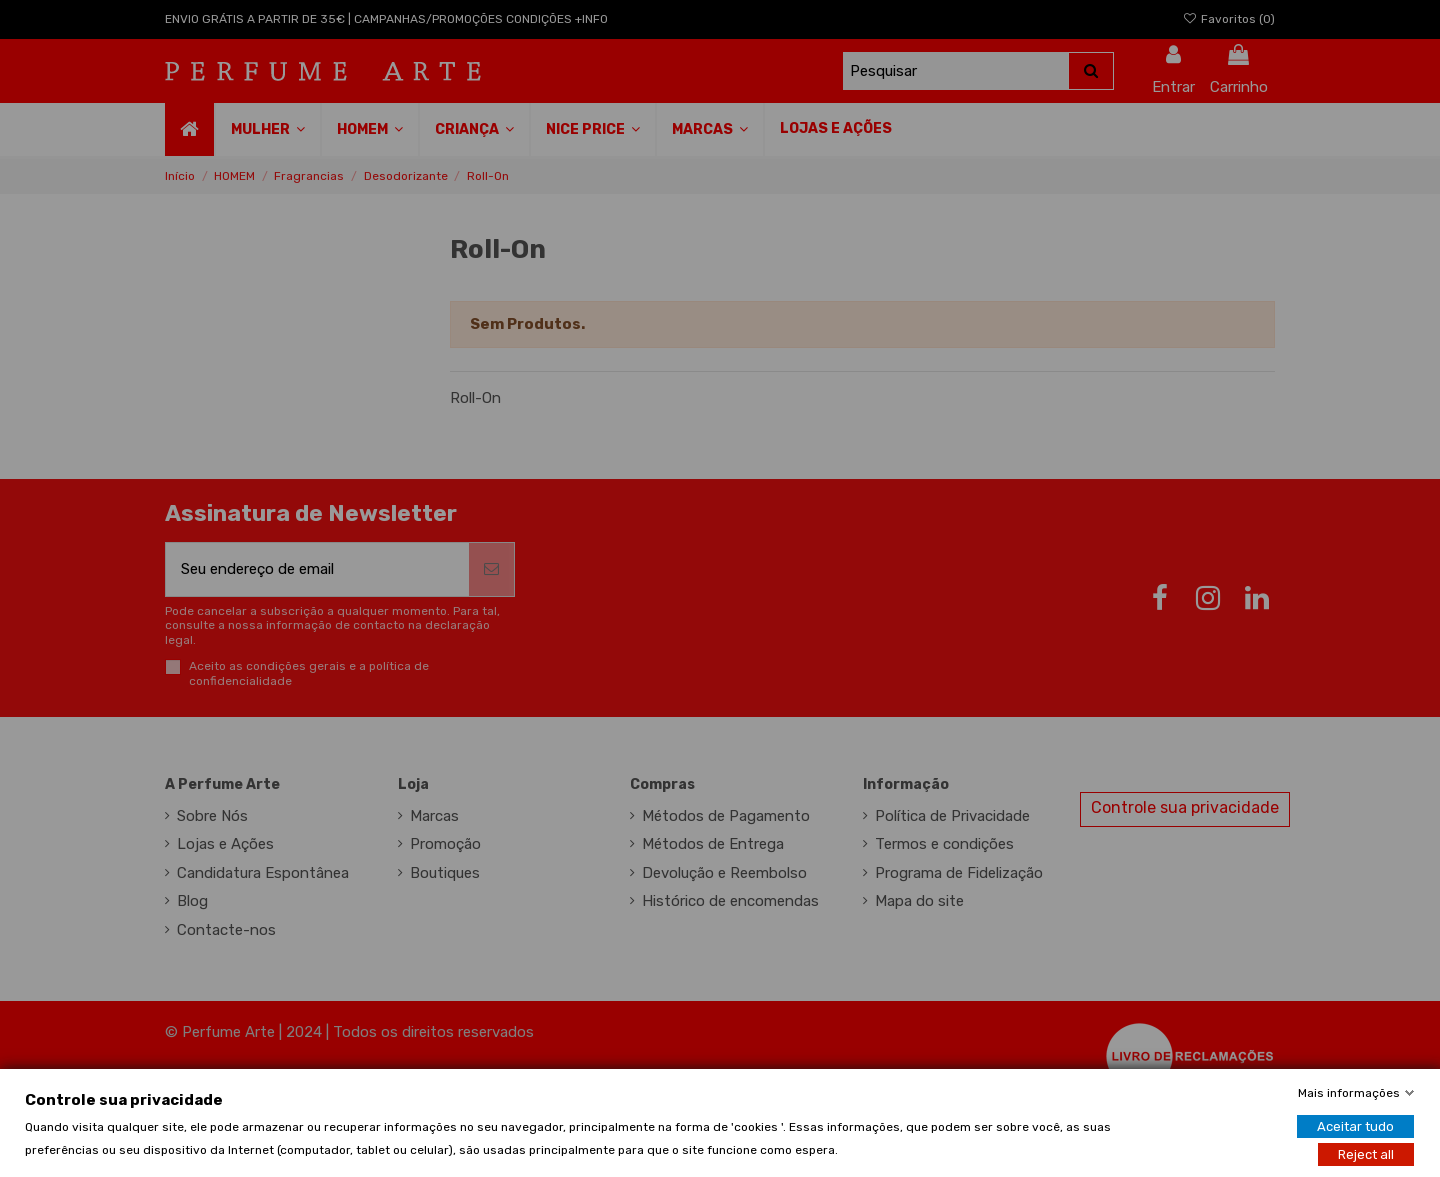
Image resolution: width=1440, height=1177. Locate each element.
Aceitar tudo (1355, 1125)
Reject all (1366, 1153)
